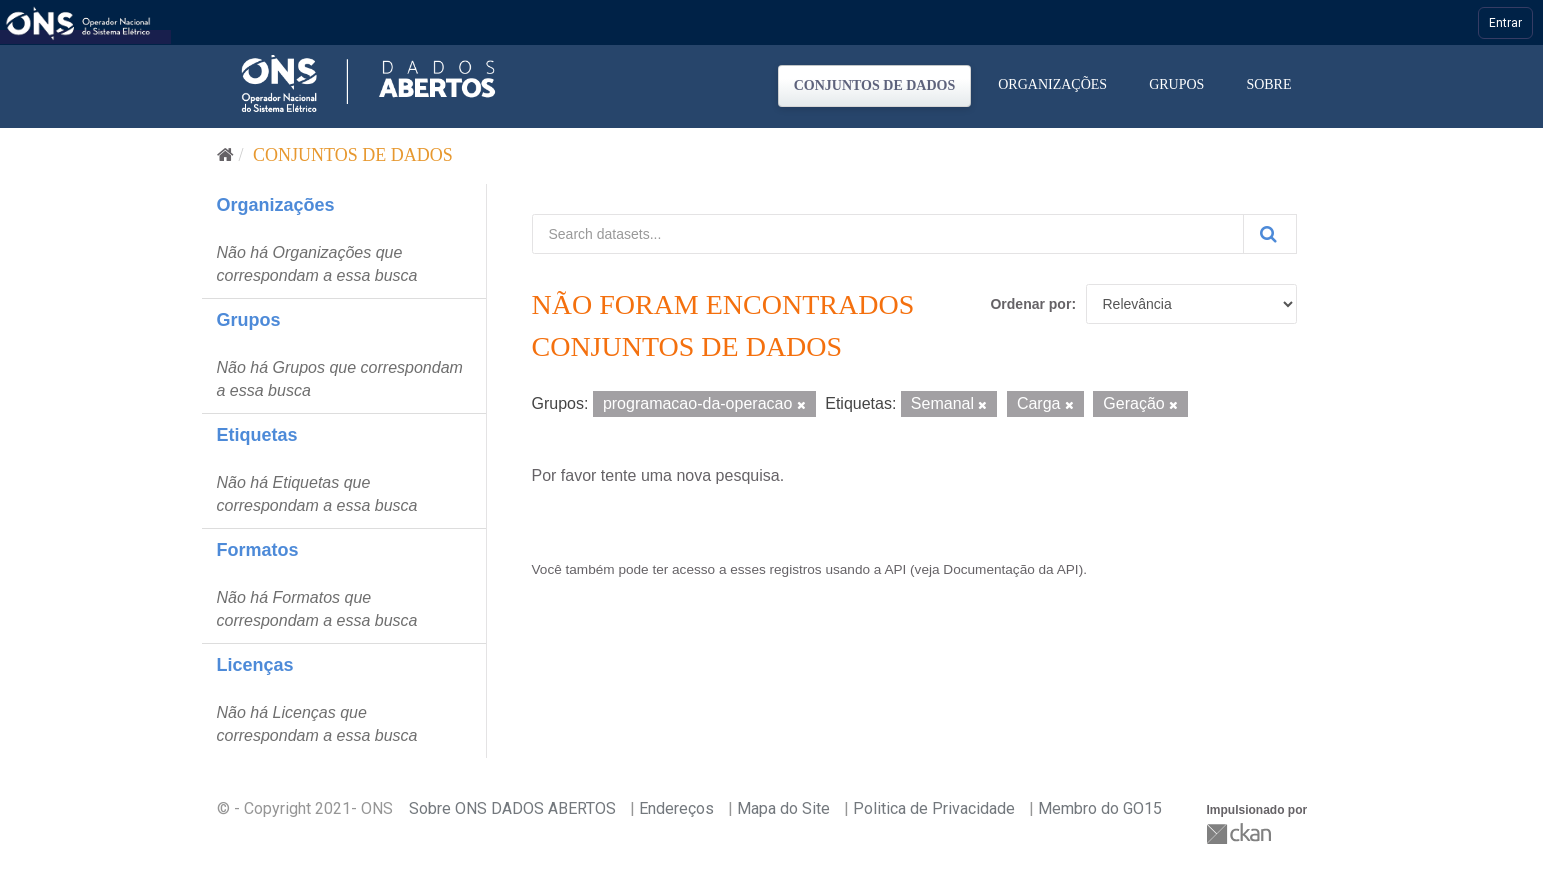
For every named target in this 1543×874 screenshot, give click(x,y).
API (895, 569)
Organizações (1052, 84)
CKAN (1241, 833)
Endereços (676, 808)
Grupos (1176, 84)
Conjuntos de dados (875, 85)
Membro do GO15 (1100, 808)
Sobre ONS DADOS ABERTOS (512, 808)
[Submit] (1270, 234)
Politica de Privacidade (934, 808)
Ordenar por (1030, 304)
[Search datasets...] (888, 234)
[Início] (225, 155)
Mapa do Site (783, 808)
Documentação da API (1010, 569)
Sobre (1268, 84)
